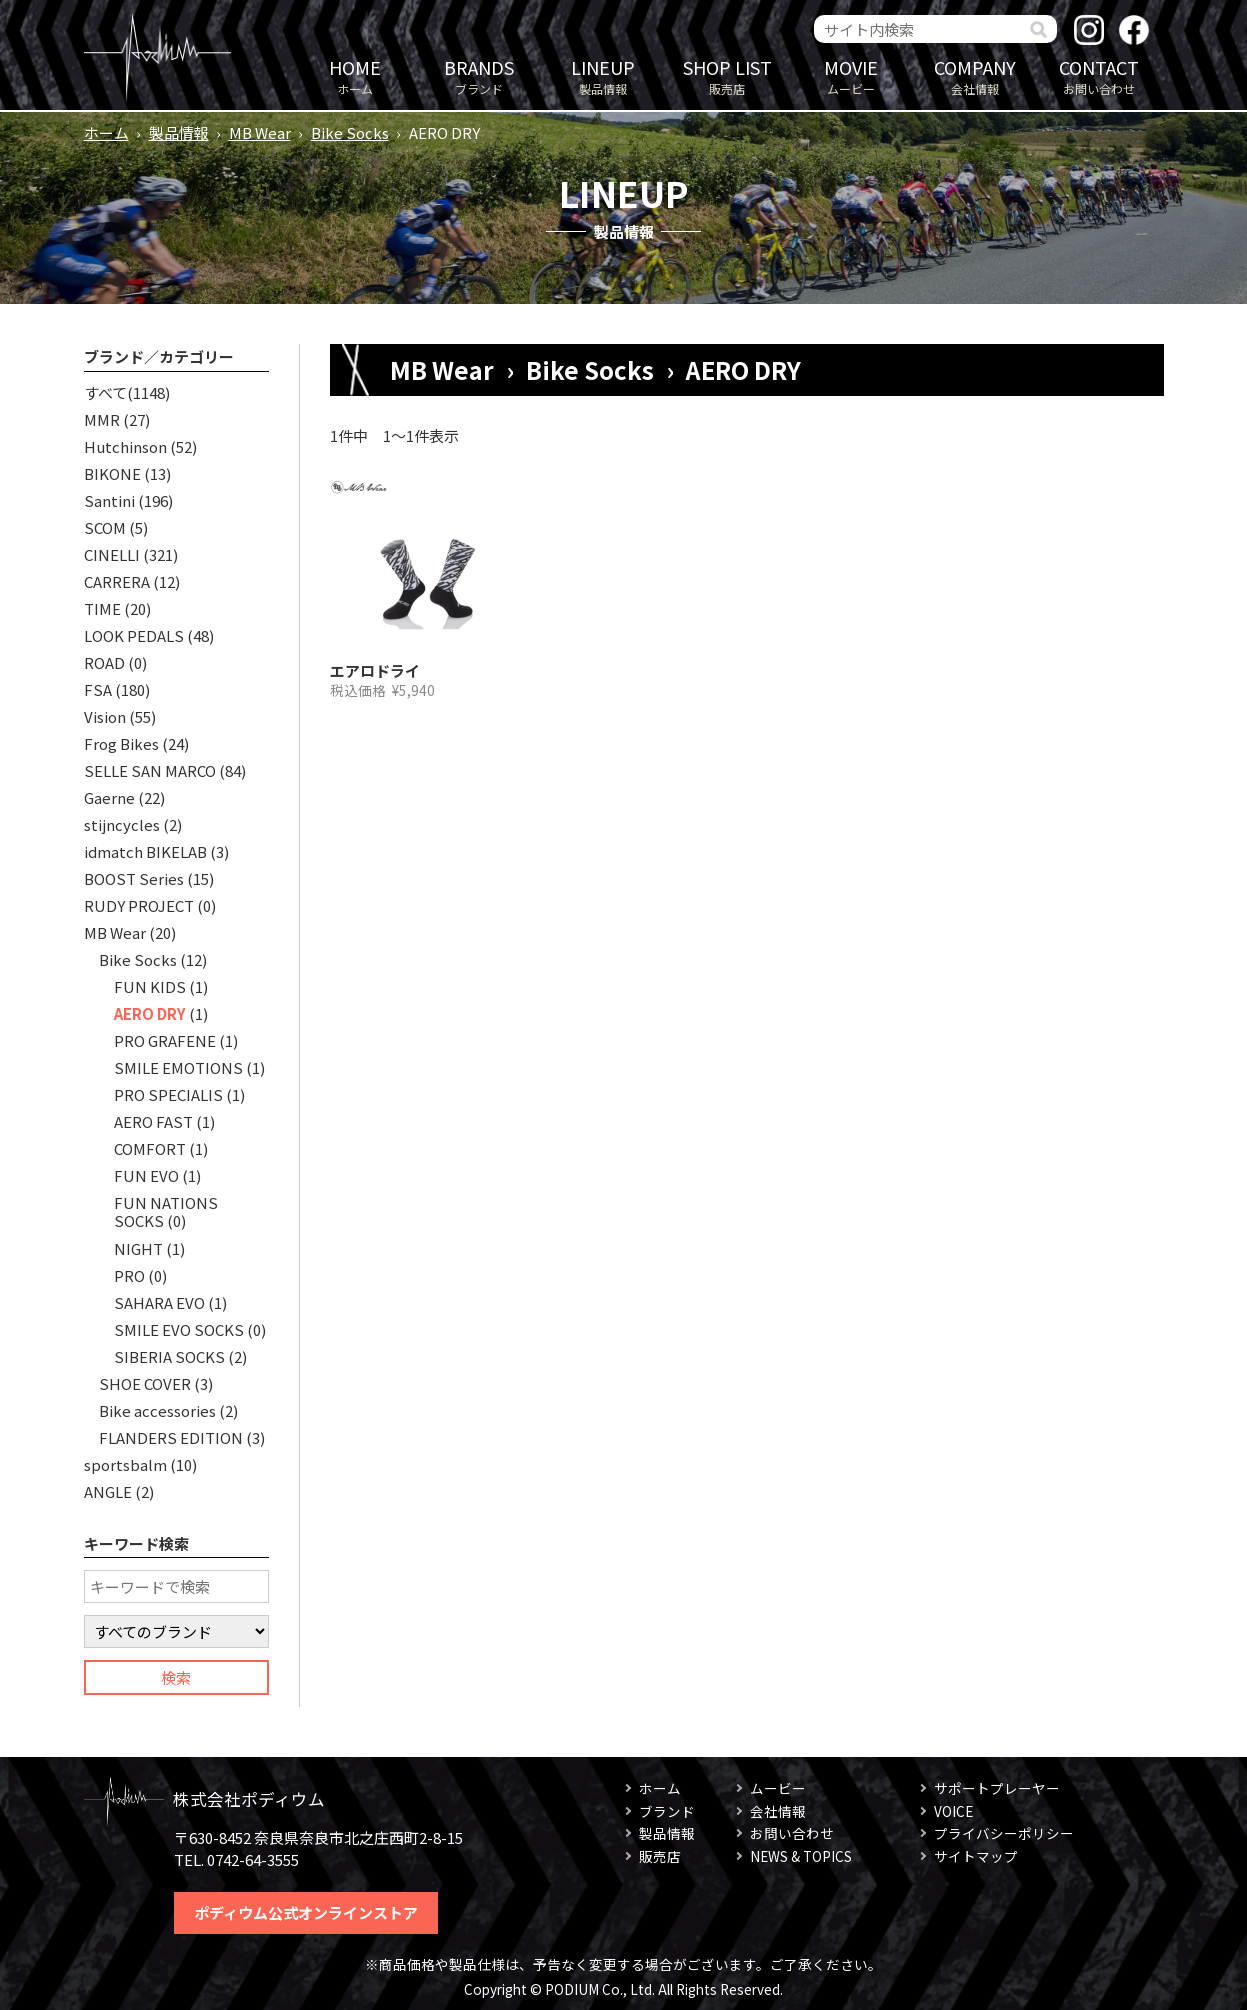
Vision (105, 716)
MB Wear (260, 132)
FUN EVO (146, 1175)
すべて (105, 392)
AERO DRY (150, 1013)
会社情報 (975, 75)
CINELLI (112, 554)
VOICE (953, 1811)
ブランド (479, 75)
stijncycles (122, 824)
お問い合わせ (1099, 75)
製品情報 (603, 75)
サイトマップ (976, 1856)
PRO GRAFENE (165, 1040)
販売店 (727, 75)
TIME (102, 608)
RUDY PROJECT (139, 905)
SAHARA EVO (159, 1302)
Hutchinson (125, 446)
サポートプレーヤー (997, 1788)
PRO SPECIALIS (168, 1094)
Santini (109, 500)
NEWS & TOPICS (801, 1856)
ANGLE (108, 1491)
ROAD (104, 662)
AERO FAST (153, 1121)
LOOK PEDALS (134, 635)
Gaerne (109, 797)
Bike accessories (157, 1410)
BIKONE (112, 473)
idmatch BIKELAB (145, 851)
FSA (98, 689)
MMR (102, 419)
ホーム (355, 75)
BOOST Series (134, 878)
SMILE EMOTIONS (178, 1067)
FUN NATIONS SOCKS (166, 1211)
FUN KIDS (150, 986)
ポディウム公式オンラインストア (306, 1912)
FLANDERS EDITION (171, 1437)
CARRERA (117, 581)
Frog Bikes (121, 743)
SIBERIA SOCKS (169, 1356)
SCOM (105, 527)
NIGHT (138, 1248)
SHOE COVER (145, 1383)
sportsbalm (125, 1464)
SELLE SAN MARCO (150, 770)
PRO (129, 1275)
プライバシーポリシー (1004, 1833)
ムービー (851, 75)
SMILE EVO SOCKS (179, 1329)
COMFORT (150, 1148)
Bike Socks (350, 132)
